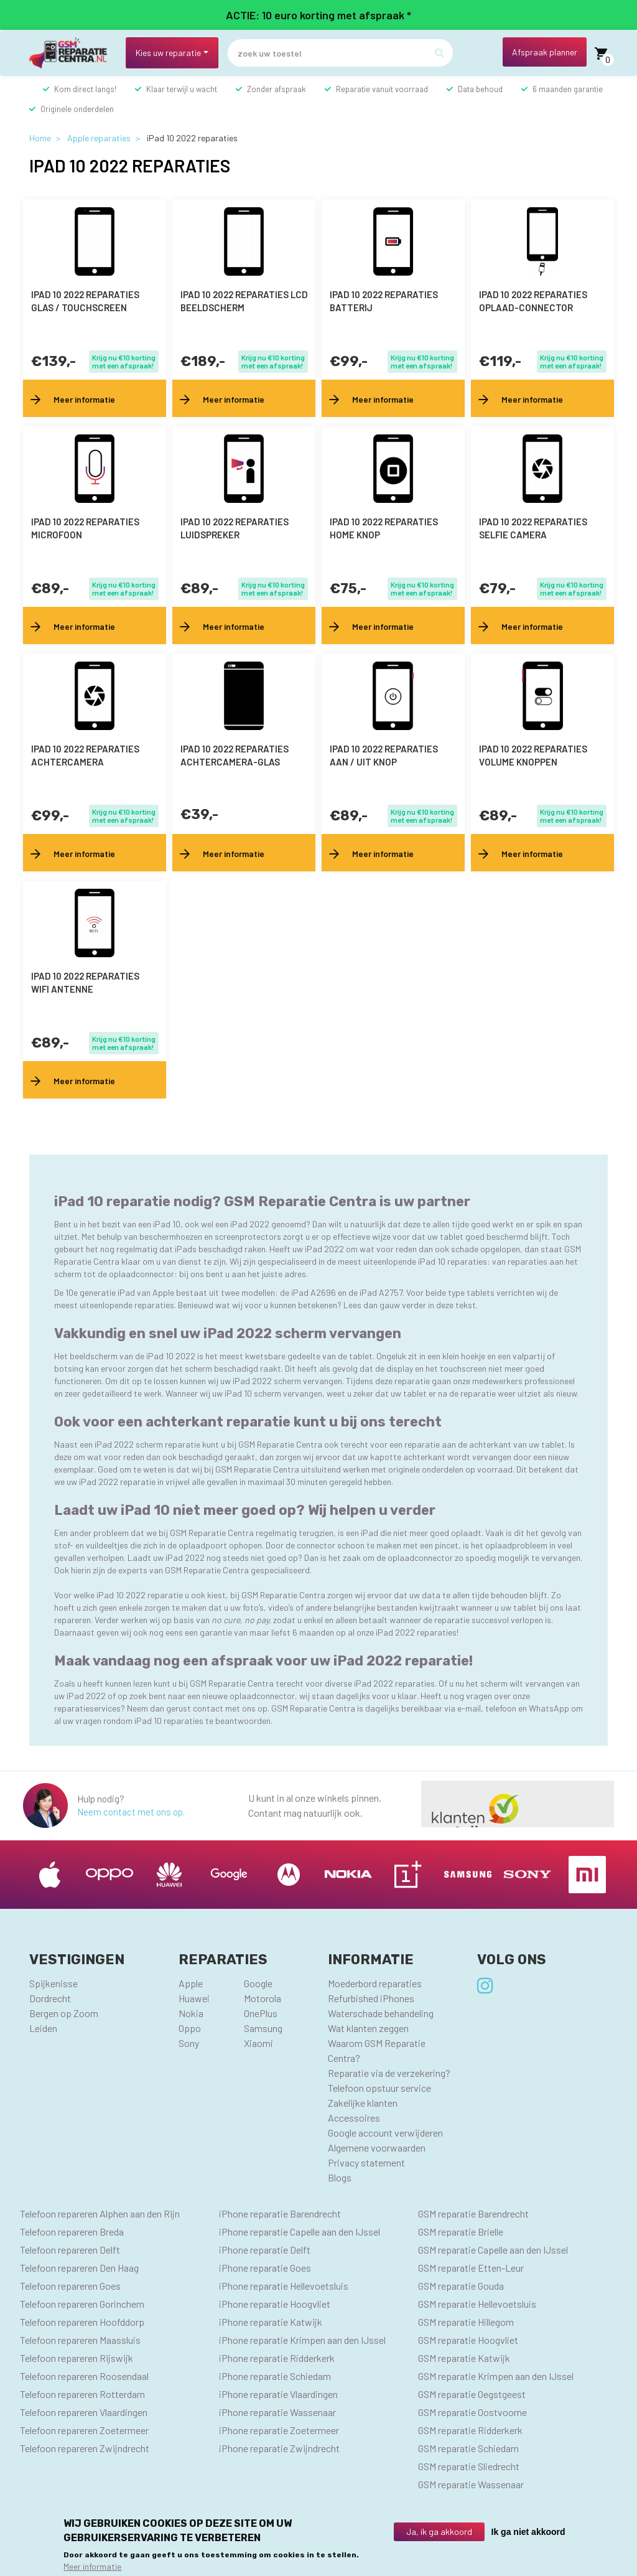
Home (40, 138)
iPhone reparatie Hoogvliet (274, 2304)
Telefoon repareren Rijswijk (76, 2358)
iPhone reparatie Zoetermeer (279, 2430)
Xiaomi (258, 2043)
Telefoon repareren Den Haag (79, 2268)
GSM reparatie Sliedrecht (468, 2466)
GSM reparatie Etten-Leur (471, 2268)
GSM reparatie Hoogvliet (468, 2340)
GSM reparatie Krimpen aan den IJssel (496, 2376)
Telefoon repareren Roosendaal (84, 2376)
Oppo (190, 2028)
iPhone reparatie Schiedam (275, 2376)
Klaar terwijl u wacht (181, 89)
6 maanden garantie (567, 89)
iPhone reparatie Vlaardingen (278, 2394)
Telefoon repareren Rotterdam (82, 2394)
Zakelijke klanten (363, 2103)
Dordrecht (50, 1998)
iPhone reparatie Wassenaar (277, 2412)
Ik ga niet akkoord (528, 2532)
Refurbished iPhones (371, 1998)
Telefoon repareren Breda (72, 2231)
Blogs (339, 2177)
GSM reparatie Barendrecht (473, 2213)
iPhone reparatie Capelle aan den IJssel (299, 2231)
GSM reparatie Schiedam (468, 2448)
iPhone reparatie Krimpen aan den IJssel (302, 2340)
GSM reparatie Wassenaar (471, 2484)
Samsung (263, 2028)
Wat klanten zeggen (368, 2028)
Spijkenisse (53, 1983)
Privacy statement (366, 2162)
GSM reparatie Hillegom (466, 2322)
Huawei (194, 1998)
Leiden (43, 2028)
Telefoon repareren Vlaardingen (83, 2412)
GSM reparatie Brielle (460, 2231)
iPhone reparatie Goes (265, 2268)
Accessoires (354, 2118)
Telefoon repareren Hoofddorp (82, 2322)
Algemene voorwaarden (376, 2147)
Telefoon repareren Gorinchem (82, 2304)
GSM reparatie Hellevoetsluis (477, 2304)
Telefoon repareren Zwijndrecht (84, 2448)
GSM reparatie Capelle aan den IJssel (493, 2249)
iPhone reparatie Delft (264, 2249)
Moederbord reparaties (375, 1983)
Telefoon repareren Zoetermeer (84, 2430)
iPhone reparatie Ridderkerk (277, 2358)
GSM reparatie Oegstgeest (472, 2394)
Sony (189, 2043)
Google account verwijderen (385, 2132)
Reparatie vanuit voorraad (382, 89)
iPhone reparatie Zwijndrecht (279, 2448)
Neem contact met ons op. (131, 1811)
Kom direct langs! (85, 89)
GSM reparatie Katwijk (464, 2358)
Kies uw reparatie (168, 52)
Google (258, 1983)
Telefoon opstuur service (379, 2088)
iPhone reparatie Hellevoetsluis (283, 2286)
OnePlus (260, 2013)
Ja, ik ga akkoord (439, 2531)
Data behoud (480, 89)
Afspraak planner (544, 52)
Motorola (262, 1998)
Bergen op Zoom (63, 2013)
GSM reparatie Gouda (461, 2286)
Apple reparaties (99, 138)
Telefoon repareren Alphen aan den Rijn (100, 2213)
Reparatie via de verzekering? (389, 2073)
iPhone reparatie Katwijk (270, 2322)
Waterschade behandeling (381, 2013)
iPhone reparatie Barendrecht (280, 2213)
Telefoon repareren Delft (70, 2249)
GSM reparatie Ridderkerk (470, 2430)
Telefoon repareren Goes (70, 2286)
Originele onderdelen (77, 109)
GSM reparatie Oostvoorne (472, 2412)
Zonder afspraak (276, 89)
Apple (191, 1983)
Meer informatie (92, 2566)
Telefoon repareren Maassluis (80, 2340)
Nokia (191, 2013)
